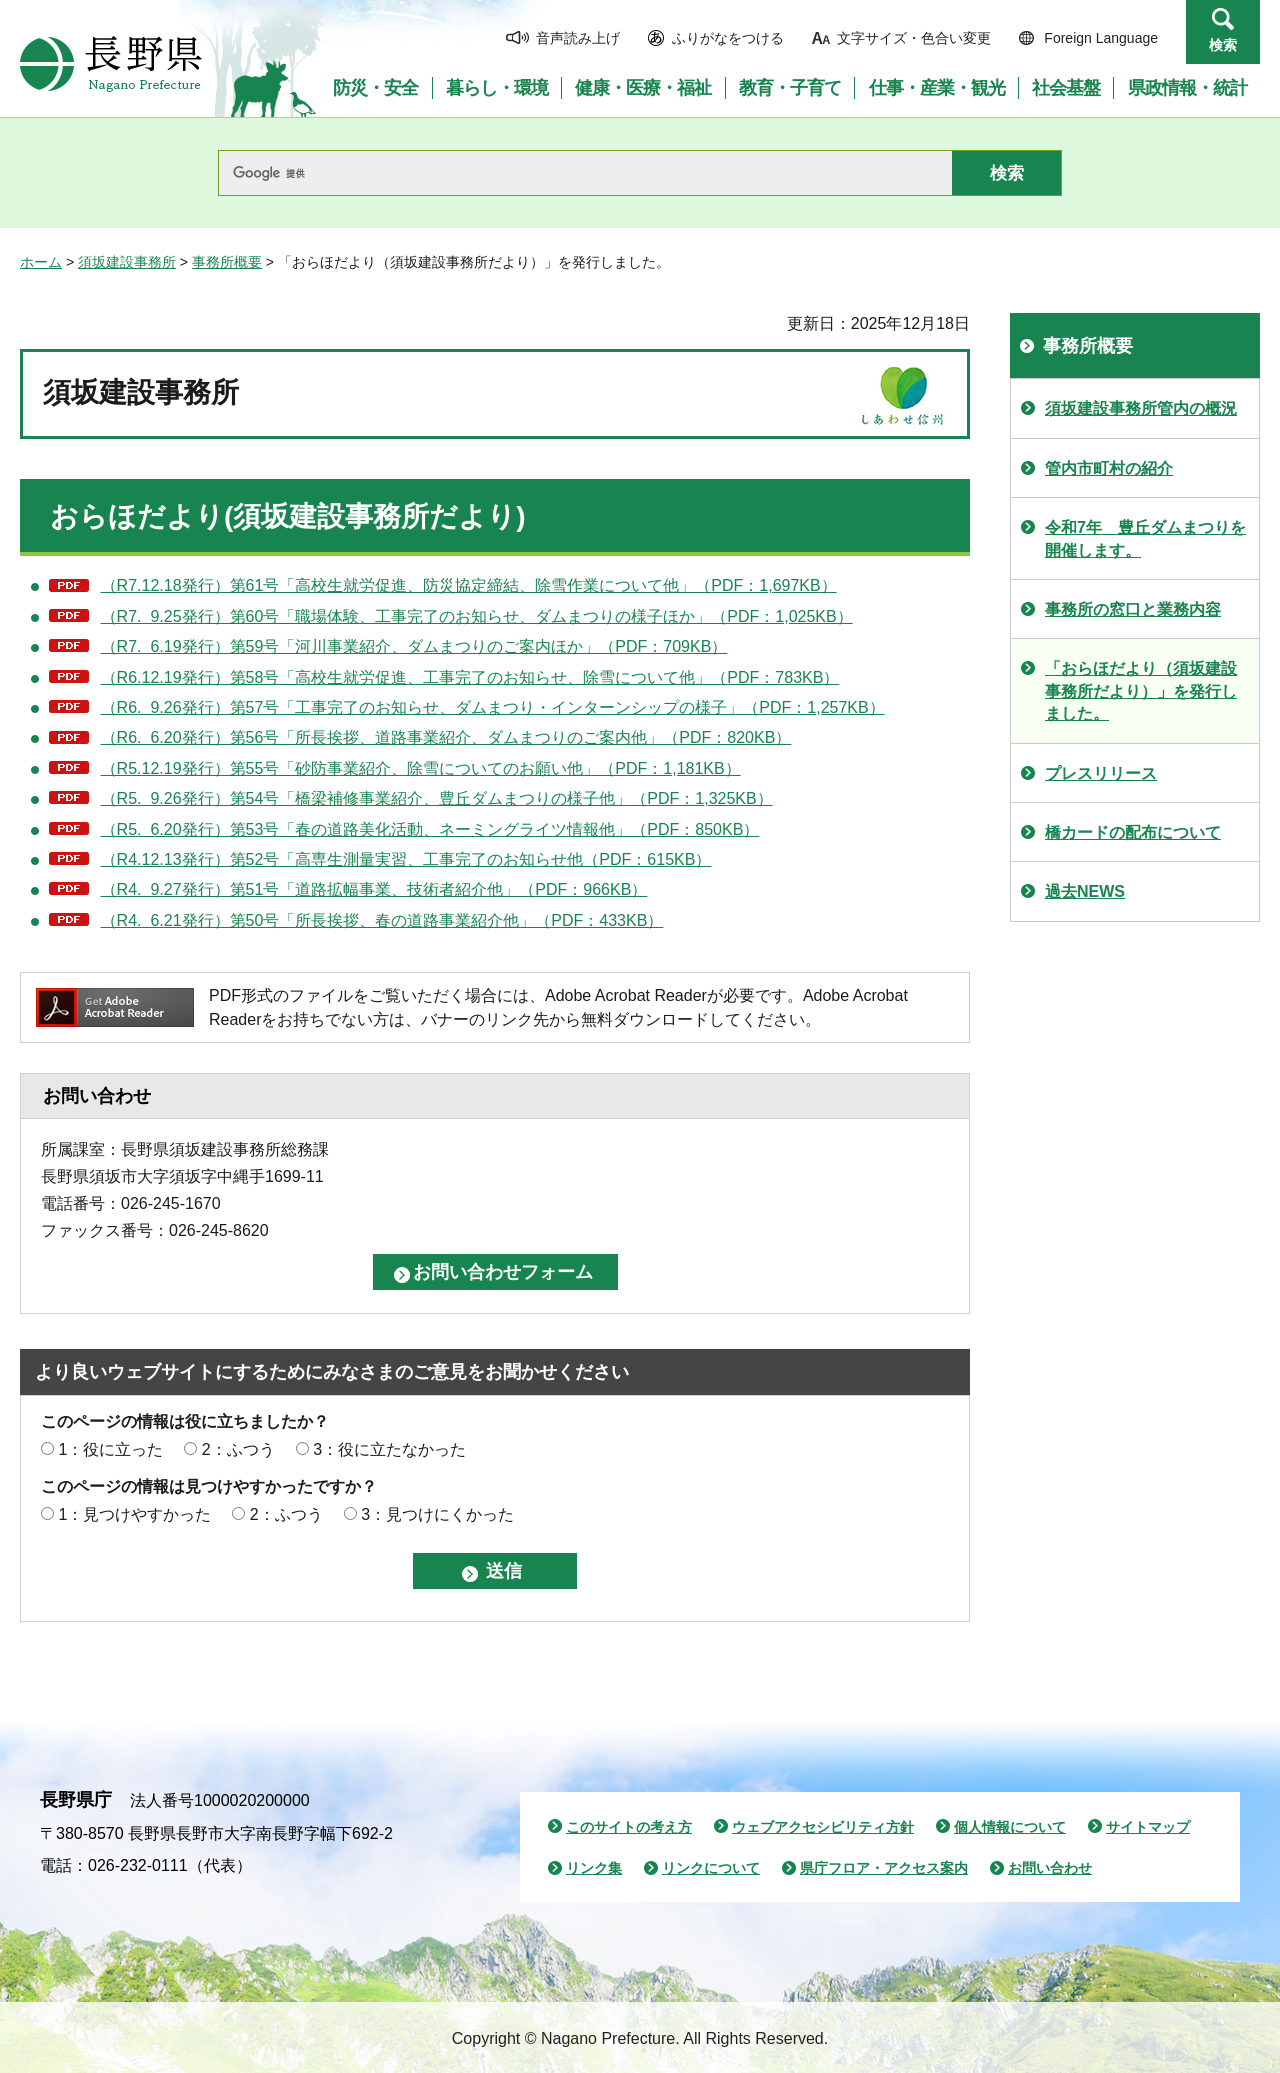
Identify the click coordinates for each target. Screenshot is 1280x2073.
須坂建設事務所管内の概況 (1141, 408)
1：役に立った (110, 1449)
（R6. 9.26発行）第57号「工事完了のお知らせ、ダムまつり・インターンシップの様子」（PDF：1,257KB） (493, 707)
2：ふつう (238, 1449)
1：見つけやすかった (134, 1514)
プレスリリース (1101, 773)
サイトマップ (1148, 1827)
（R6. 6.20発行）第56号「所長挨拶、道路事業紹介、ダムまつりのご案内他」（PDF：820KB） (446, 737)
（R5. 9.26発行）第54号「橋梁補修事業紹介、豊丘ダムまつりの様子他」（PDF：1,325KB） (437, 798)
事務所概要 (227, 262)
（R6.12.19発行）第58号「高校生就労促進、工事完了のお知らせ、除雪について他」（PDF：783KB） (470, 677)
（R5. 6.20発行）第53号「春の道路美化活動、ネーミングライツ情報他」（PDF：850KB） (430, 829)
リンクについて (711, 1868)
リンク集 (594, 1868)
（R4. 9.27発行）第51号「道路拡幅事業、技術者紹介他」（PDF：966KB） (374, 889)
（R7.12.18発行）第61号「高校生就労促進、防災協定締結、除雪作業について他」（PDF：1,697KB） (469, 585)
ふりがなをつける (728, 38)
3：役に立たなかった (389, 1449)
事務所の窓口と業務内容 (1133, 609)
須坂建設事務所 (127, 262)
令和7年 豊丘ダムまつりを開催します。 (1145, 538)
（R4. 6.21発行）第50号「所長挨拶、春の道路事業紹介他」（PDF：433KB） (382, 920)
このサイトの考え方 (629, 1827)
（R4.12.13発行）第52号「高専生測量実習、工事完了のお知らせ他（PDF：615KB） (406, 859)
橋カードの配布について (1133, 832)
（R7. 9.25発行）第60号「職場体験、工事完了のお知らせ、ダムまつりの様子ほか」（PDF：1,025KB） (477, 616)
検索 (1223, 45)
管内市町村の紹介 (1109, 468)
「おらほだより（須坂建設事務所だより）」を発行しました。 (1141, 691)
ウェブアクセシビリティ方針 (823, 1827)
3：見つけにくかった (437, 1514)
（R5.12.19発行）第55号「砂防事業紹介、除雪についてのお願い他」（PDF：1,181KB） (421, 768)
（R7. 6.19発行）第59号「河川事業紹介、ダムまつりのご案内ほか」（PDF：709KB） (414, 646)
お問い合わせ (1050, 1868)
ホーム (41, 262)
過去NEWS (1085, 891)
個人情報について (1010, 1827)
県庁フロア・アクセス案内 (884, 1868)
